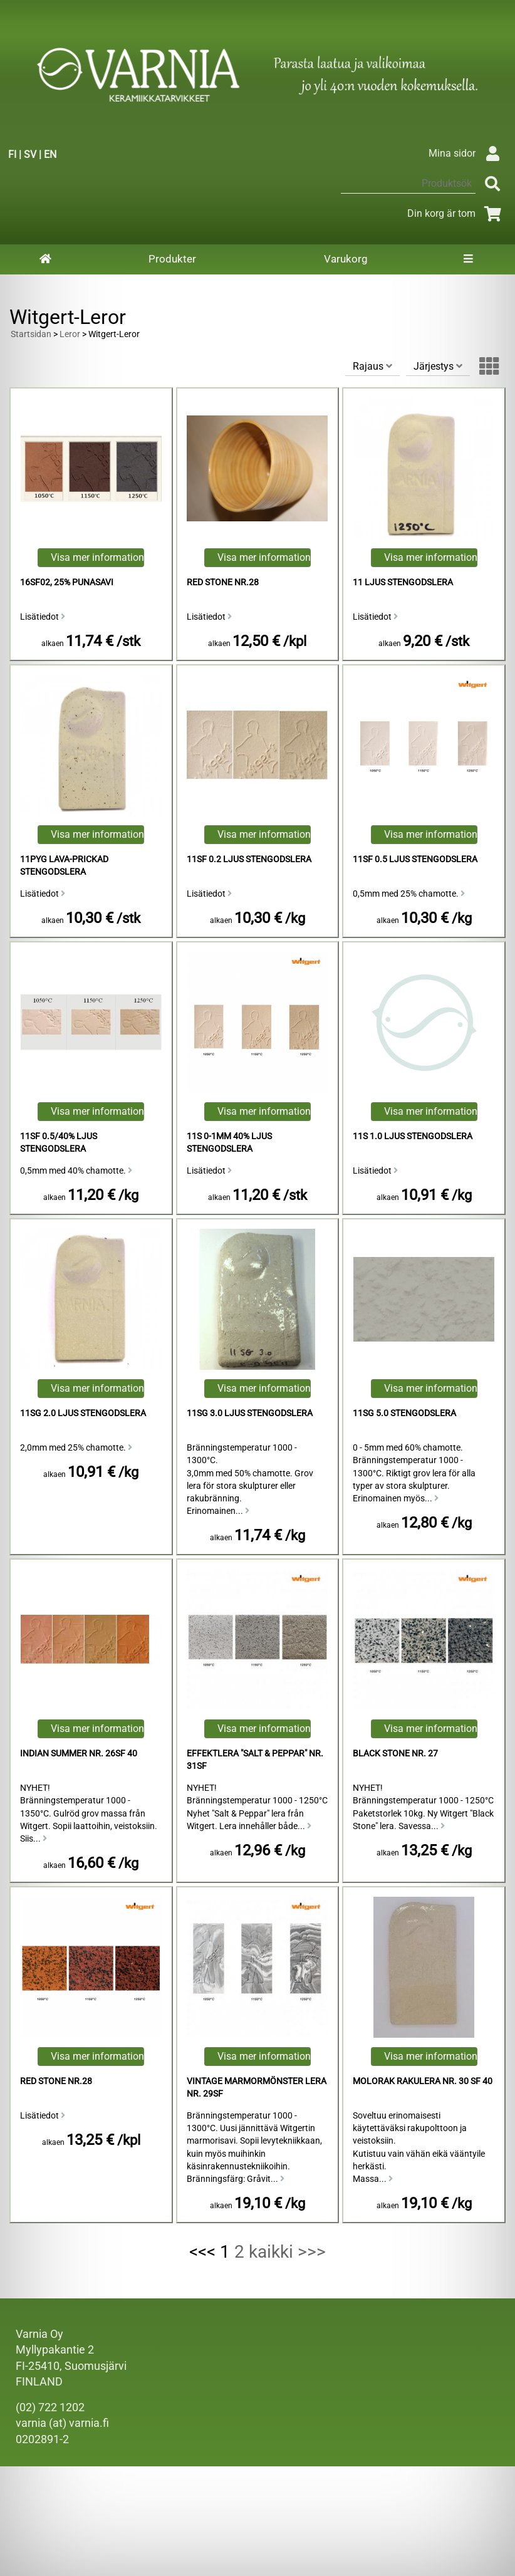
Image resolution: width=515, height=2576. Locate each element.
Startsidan (31, 334)
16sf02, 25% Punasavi (66, 582)
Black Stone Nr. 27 (395, 1753)
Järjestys (438, 366)
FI (12, 154)
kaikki (271, 2251)
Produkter (172, 259)
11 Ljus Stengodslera (403, 582)
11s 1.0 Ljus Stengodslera (412, 1136)
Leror (70, 334)
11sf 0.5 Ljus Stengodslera (415, 859)
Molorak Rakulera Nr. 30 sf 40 (422, 2081)
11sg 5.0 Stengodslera (404, 1413)
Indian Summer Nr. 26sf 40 (78, 1753)
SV (30, 154)
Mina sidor (467, 153)
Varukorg (346, 259)
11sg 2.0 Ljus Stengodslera (83, 1413)
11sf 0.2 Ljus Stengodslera (249, 859)
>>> (312, 2251)
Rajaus (372, 366)
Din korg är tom (456, 213)
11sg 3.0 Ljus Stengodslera (250, 1413)
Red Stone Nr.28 (223, 582)
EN (50, 154)
